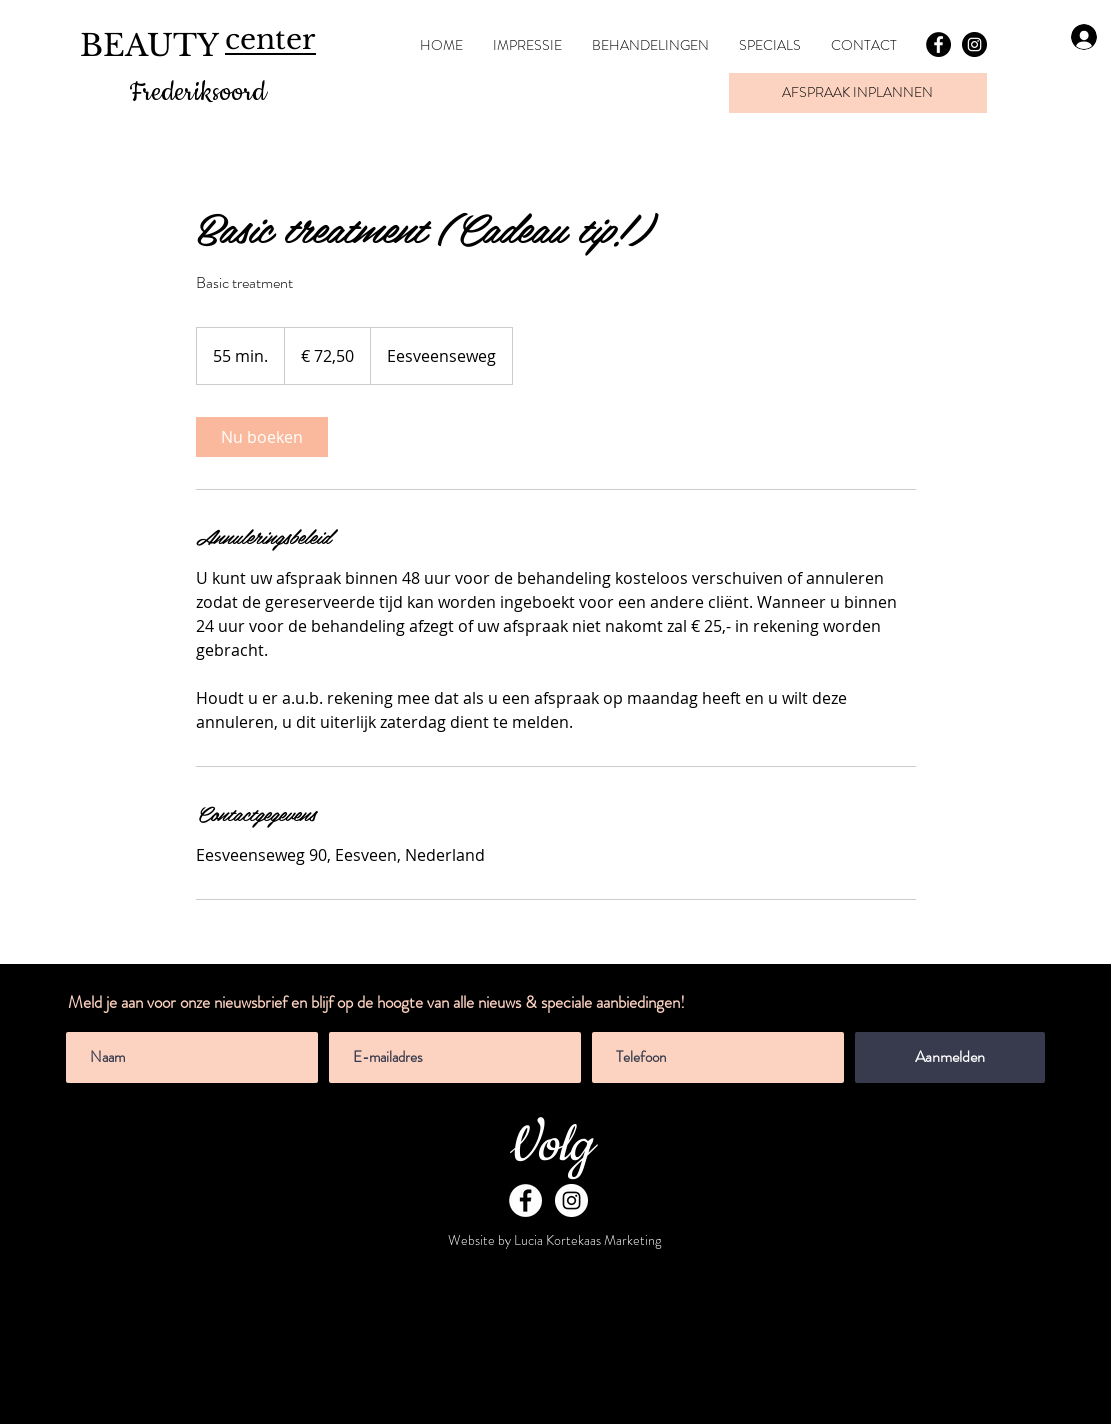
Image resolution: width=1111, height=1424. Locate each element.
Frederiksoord (197, 92)
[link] (262, 437)
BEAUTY (149, 45)
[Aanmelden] (950, 1057)
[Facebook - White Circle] (525, 1200)
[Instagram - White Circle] (571, 1200)
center (270, 39)
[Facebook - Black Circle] (938, 44)
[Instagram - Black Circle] (974, 44)
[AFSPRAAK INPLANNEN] (858, 93)
